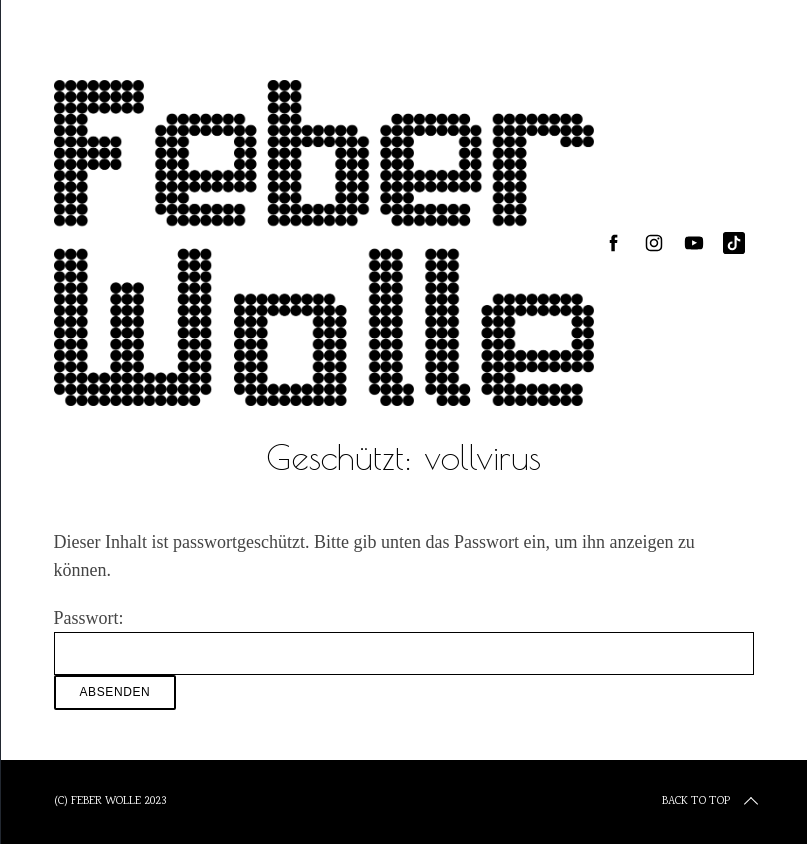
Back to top (712, 802)
